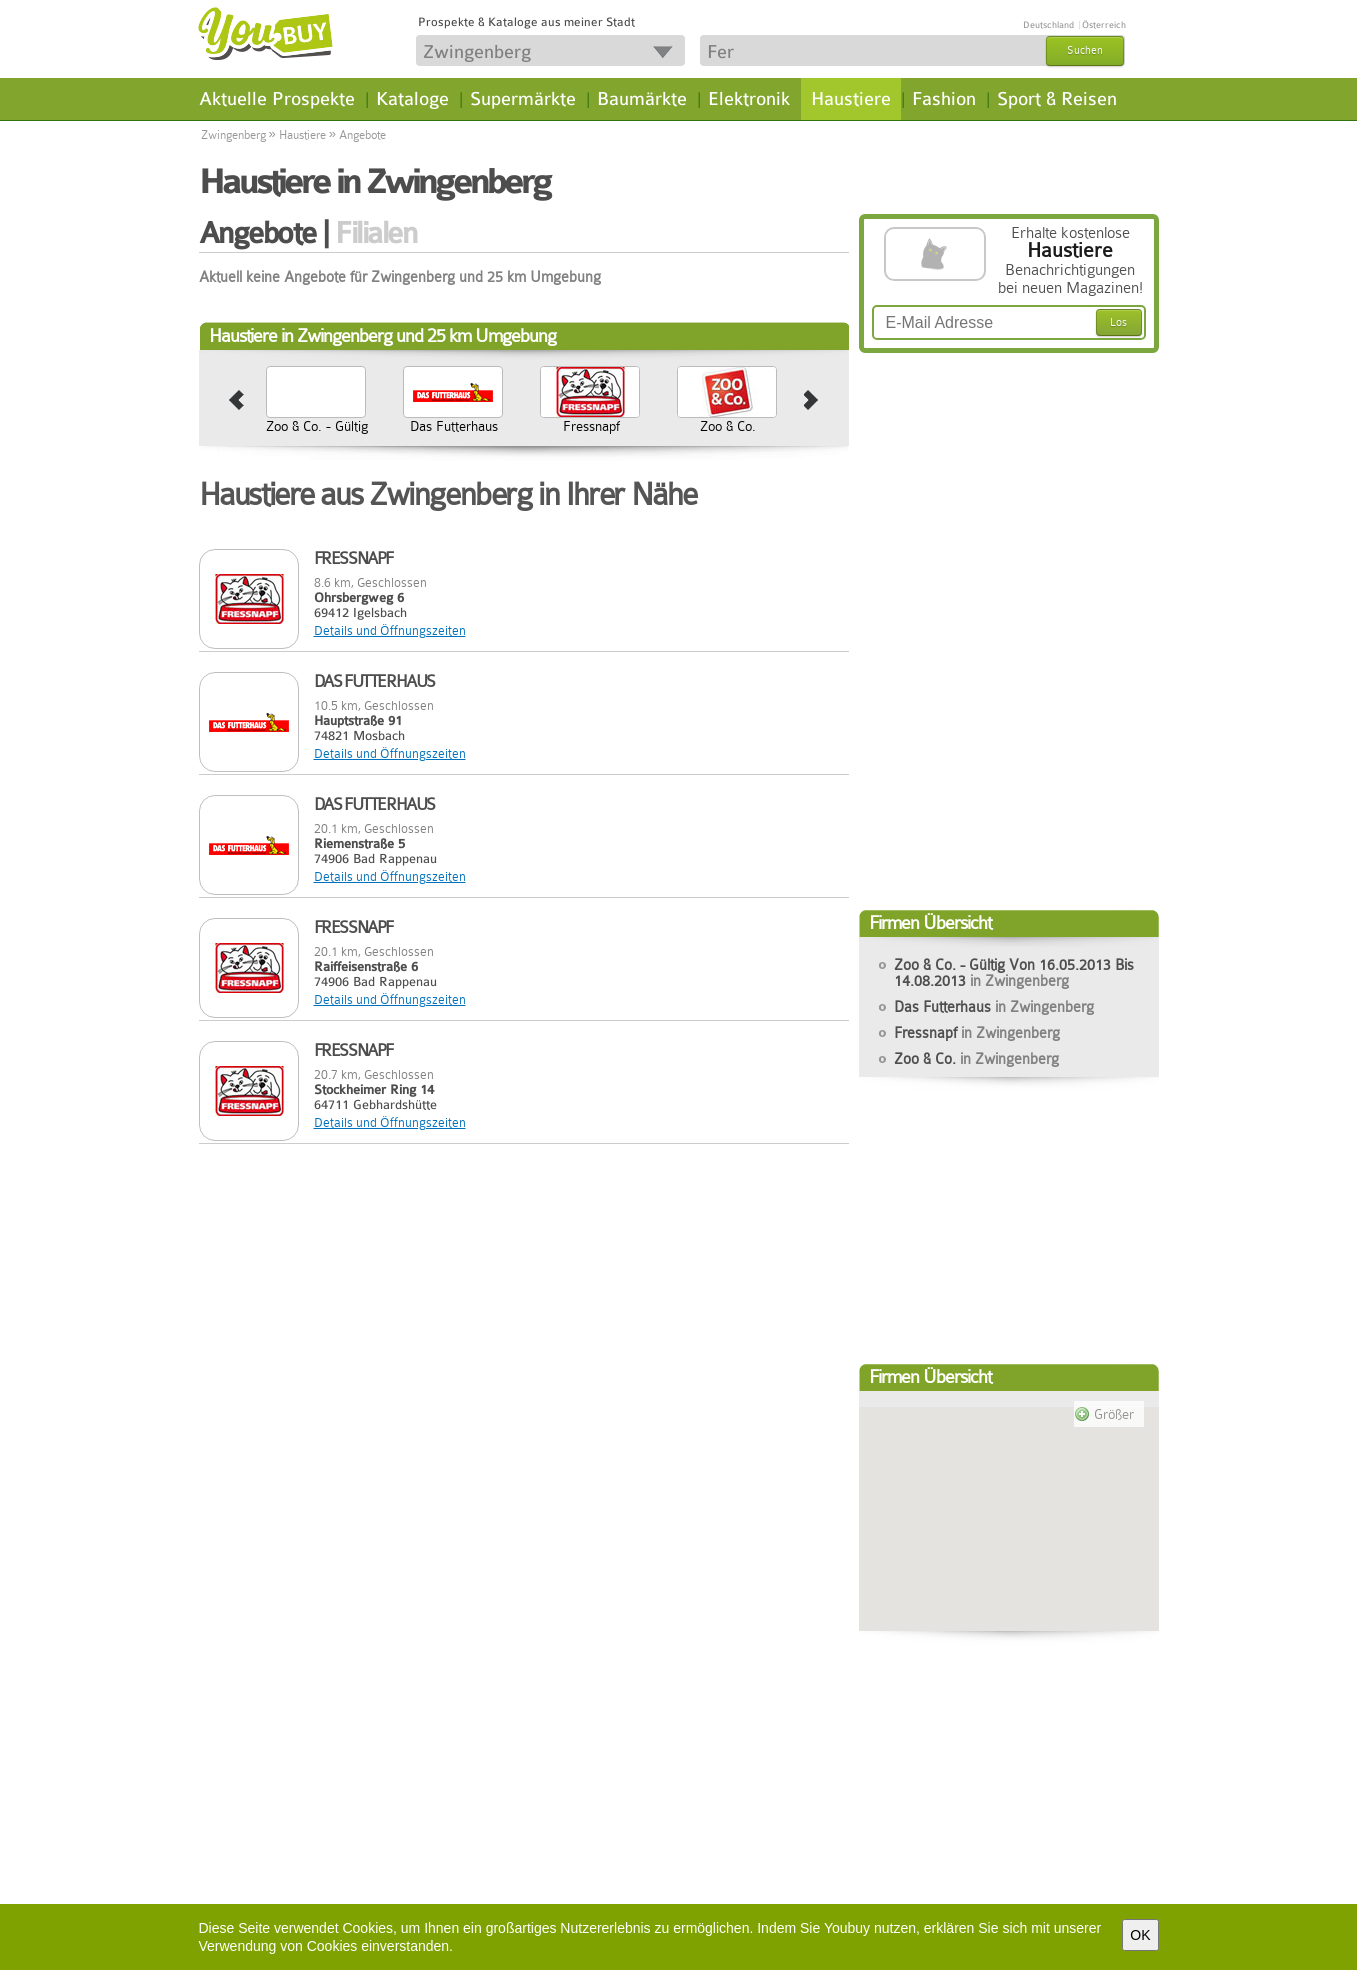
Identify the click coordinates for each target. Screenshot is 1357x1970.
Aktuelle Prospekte (277, 99)
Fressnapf (591, 426)
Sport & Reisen (1057, 99)
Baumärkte (642, 99)
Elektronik (749, 99)
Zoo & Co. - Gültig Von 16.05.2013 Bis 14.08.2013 (317, 442)
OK (1140, 1935)
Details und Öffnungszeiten (390, 630)
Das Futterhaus (454, 426)
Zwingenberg (233, 135)
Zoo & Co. (728, 426)
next (811, 401)
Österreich (1104, 25)
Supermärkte (523, 99)
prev (236, 401)
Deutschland (1048, 25)
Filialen (375, 233)
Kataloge (412, 99)
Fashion (944, 99)
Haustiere (851, 99)
